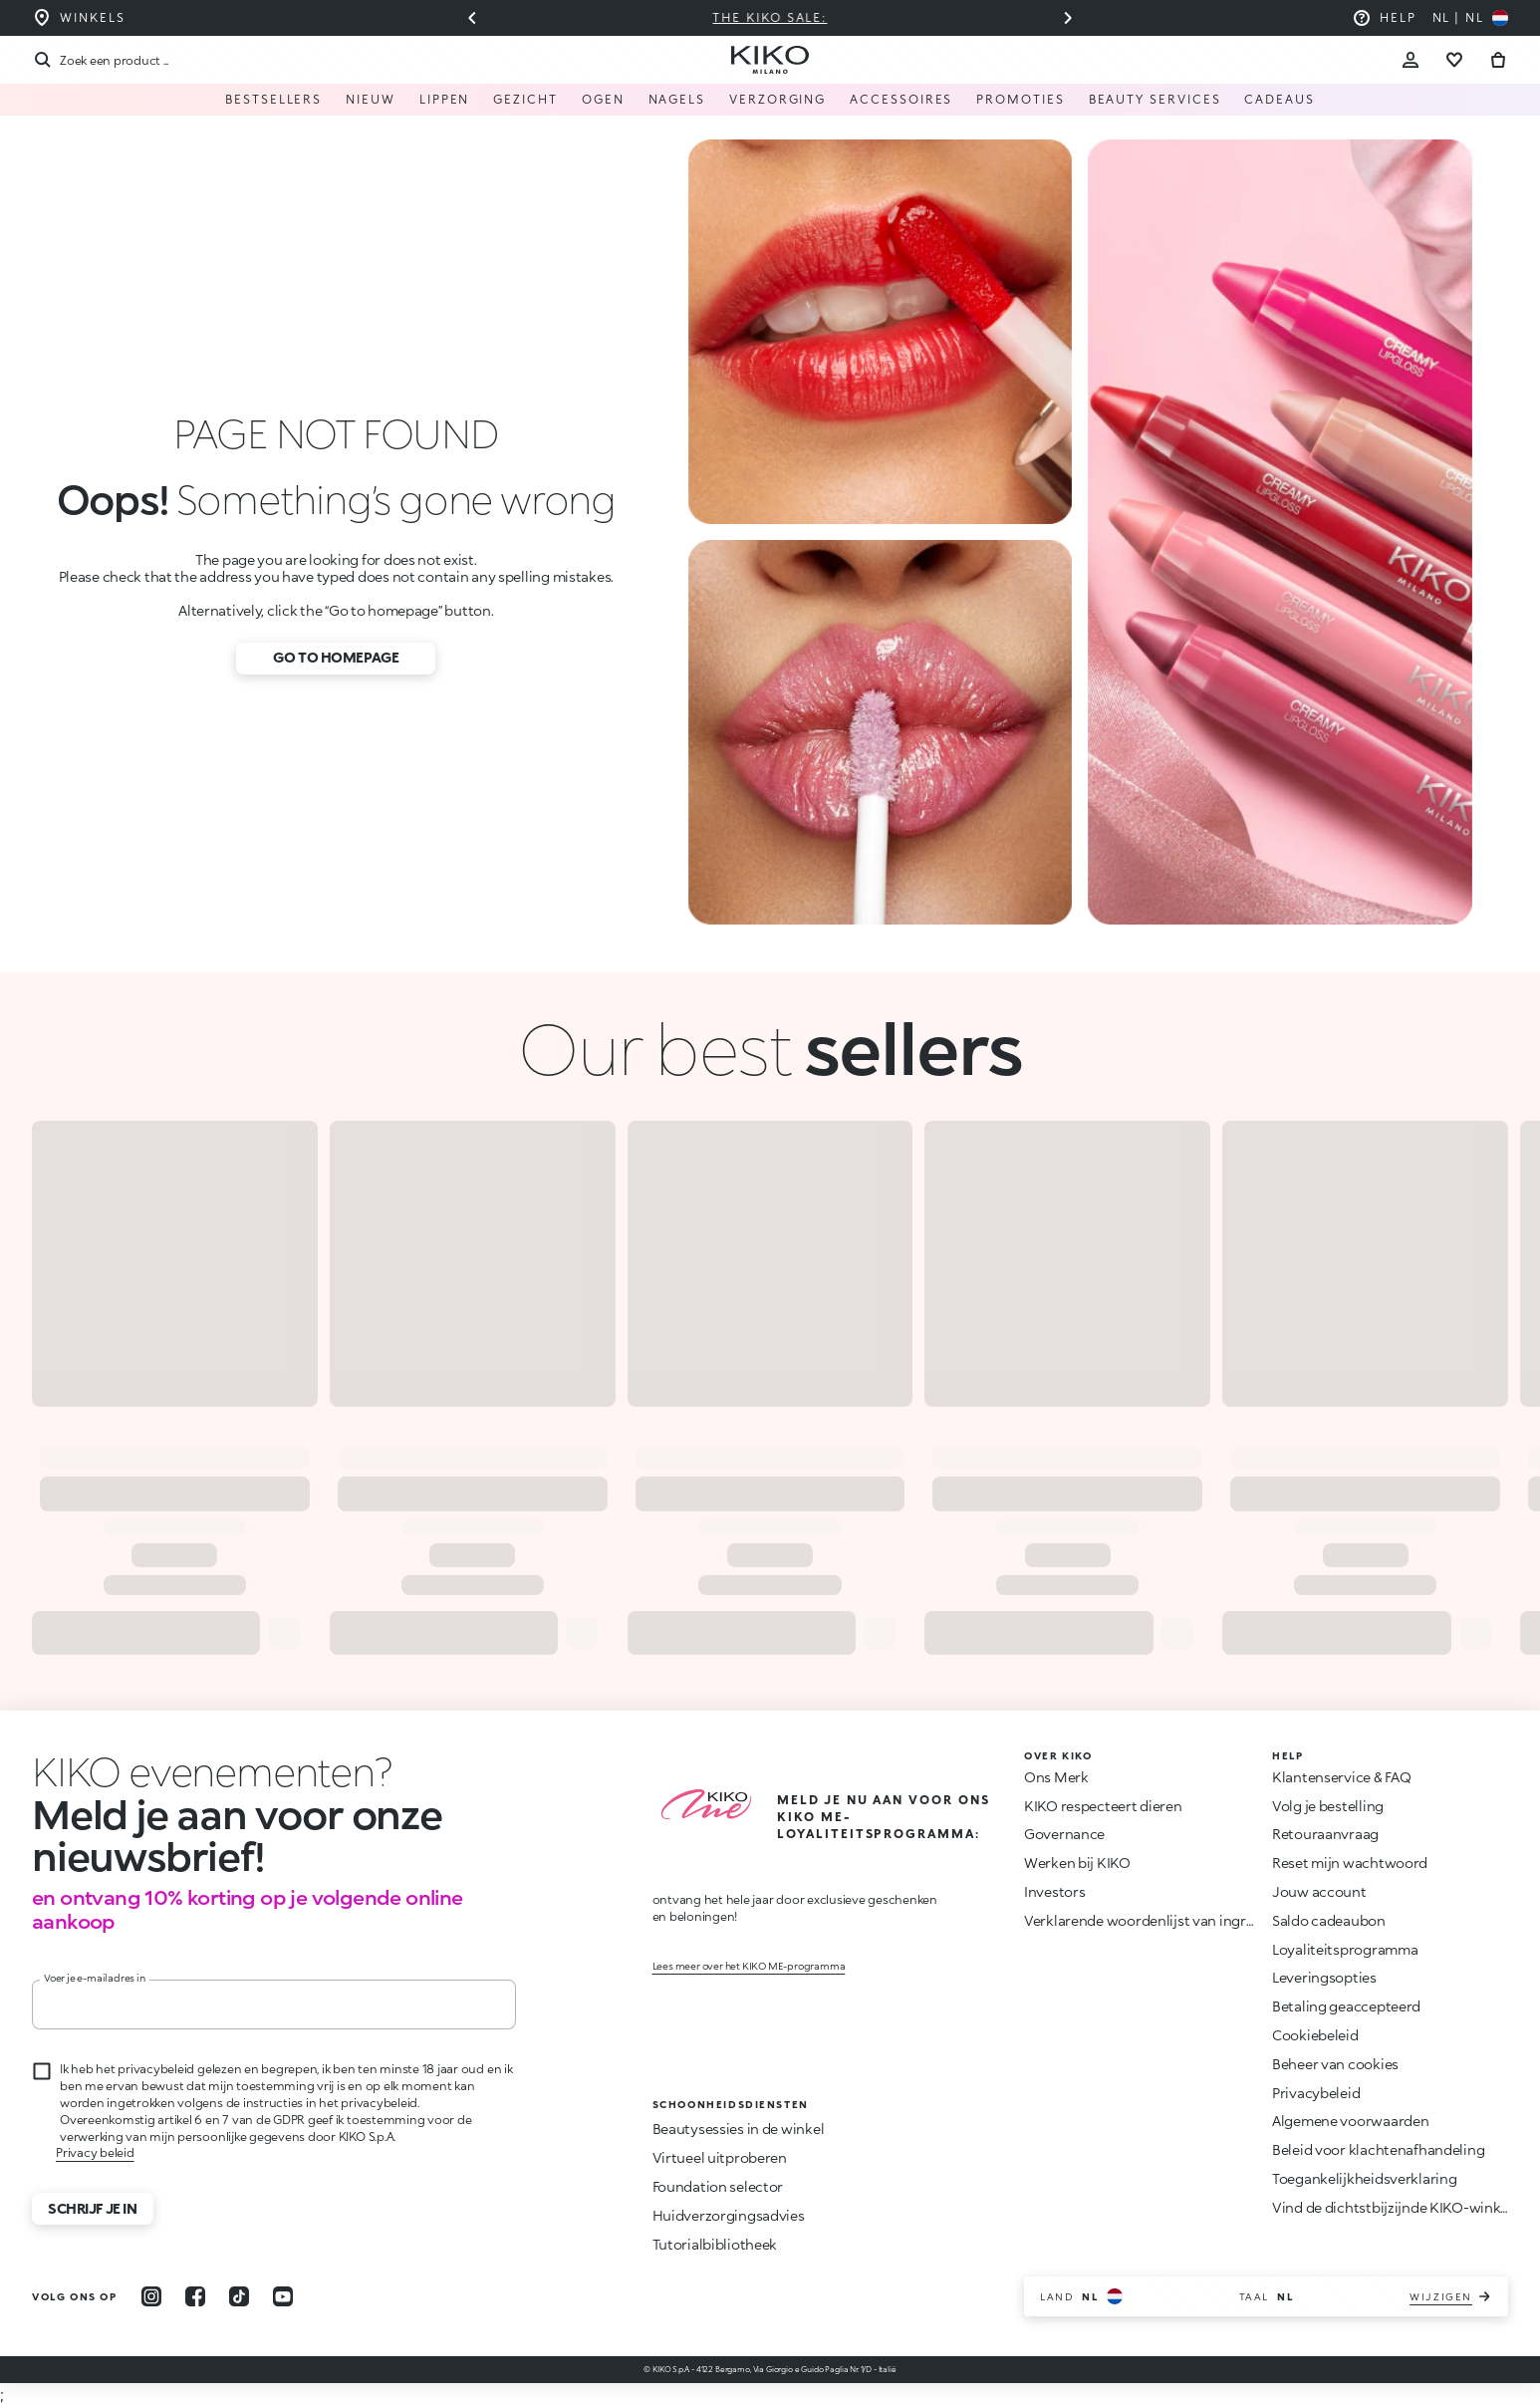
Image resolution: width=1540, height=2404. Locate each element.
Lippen (444, 99)
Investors (1054, 1891)
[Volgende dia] (1068, 18)
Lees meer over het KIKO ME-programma (749, 1966)
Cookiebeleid (1315, 2034)
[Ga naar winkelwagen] (1498, 60)
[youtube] (283, 2296)
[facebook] (195, 2296)
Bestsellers (273, 99)
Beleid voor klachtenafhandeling (1378, 2149)
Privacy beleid (95, 2152)
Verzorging (777, 99)
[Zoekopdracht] (100, 60)
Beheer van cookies (1335, 2064)
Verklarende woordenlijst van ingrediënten (1164, 1920)
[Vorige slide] (472, 18)
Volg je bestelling (1328, 1805)
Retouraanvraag (1325, 1833)
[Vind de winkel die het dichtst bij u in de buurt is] (78, 18)
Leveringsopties (1324, 1977)
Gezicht (525, 99)
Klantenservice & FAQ (1341, 1776)
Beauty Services (1155, 99)
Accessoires (901, 99)
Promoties (1020, 99)
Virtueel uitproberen (719, 2157)
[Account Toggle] (1410, 60)
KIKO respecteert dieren (1103, 1805)
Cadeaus (1279, 99)
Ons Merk (1056, 1776)
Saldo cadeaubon (1329, 1920)
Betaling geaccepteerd (1346, 2006)
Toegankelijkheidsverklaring (1364, 2178)
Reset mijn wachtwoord (1349, 1862)
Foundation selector (718, 2186)
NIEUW (370, 99)
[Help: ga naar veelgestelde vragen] (1384, 18)
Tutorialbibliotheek (715, 2244)
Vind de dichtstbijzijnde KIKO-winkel (1392, 2207)
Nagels (677, 99)
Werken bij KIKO (1077, 1862)
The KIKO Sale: (770, 17)
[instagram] (151, 2296)
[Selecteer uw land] (1470, 18)
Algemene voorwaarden (1350, 2120)
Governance (1064, 1833)
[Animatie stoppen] (203, 1771)
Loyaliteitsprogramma (1344, 1949)
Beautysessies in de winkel (738, 2128)
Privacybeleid (1316, 2092)
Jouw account (1319, 1891)
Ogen (603, 99)
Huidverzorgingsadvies (728, 2215)
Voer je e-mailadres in (94, 1978)
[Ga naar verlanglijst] (1454, 60)
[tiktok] (239, 2296)
